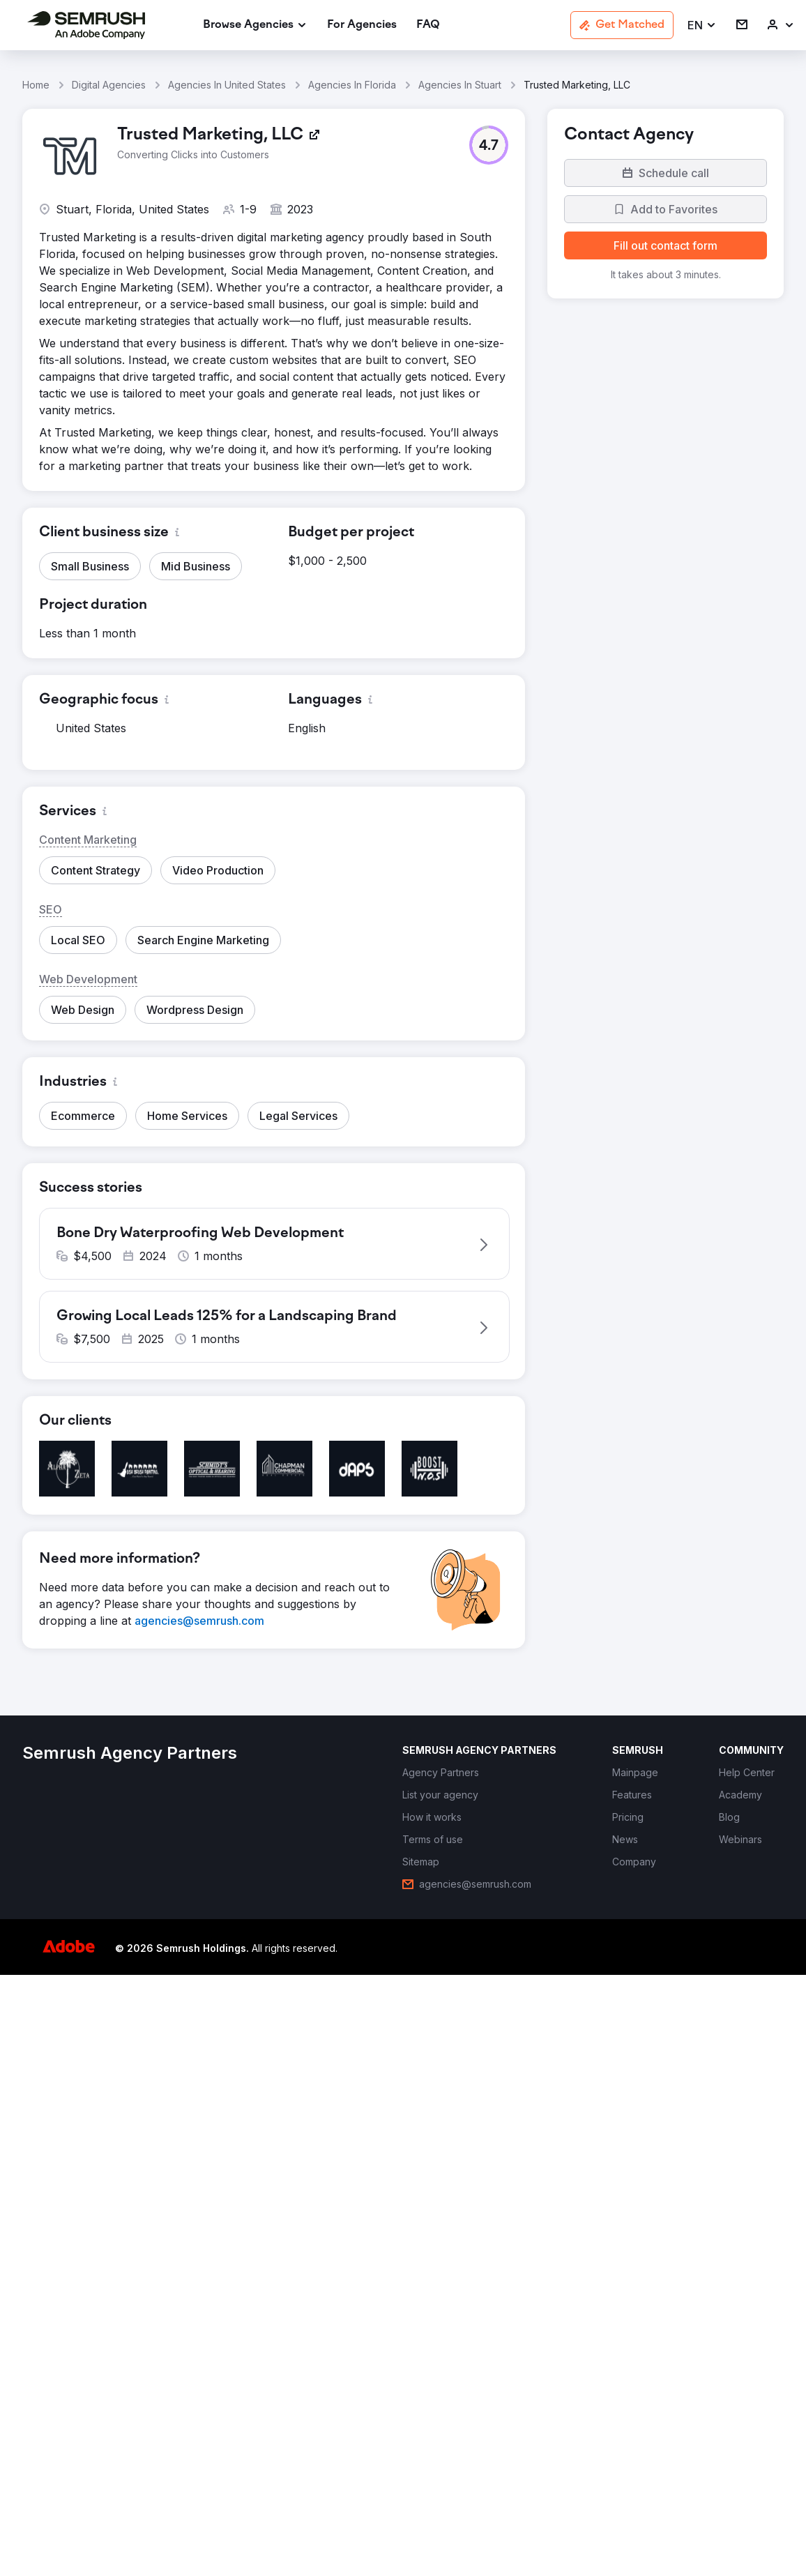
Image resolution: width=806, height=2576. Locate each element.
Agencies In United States (227, 85)
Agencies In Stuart (459, 85)
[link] (362, 25)
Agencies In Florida (352, 85)
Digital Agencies (109, 85)
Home (36, 85)
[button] (702, 25)
